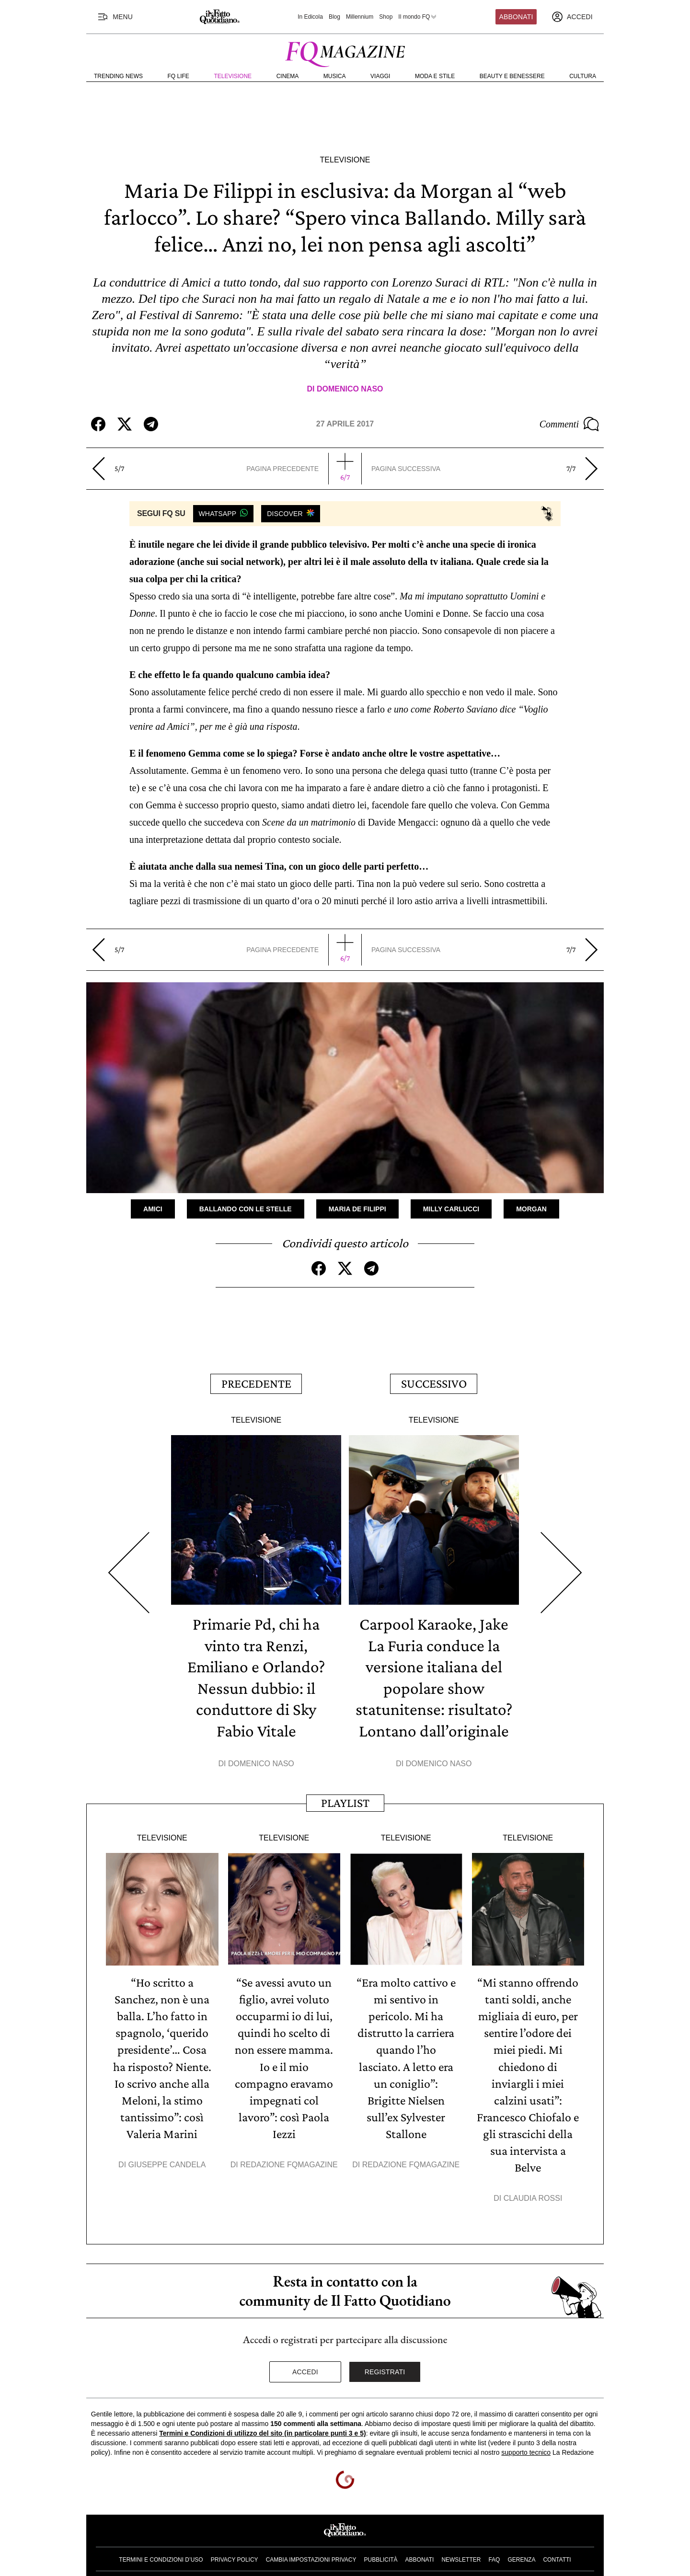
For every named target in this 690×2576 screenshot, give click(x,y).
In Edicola (310, 17)
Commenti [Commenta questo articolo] (569, 424)
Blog (334, 17)
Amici (152, 1208)
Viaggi (380, 76)
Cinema (287, 76)
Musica (334, 76)
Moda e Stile (435, 76)
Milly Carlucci (451, 1208)
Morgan (531, 1208)
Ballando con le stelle (245, 1208)
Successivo (434, 1382)
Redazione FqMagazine (289, 2154)
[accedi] (572, 17)
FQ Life (178, 76)
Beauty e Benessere (512, 76)
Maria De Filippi (357, 1208)
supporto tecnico (526, 2441)
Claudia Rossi (533, 2187)
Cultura (582, 76)
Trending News (118, 76)
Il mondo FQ (417, 17)
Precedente (256, 1382)
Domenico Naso (350, 389)
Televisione (233, 76)
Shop (385, 17)
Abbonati (516, 17)
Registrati (385, 2360)
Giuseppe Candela (167, 2154)
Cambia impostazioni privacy (311, 2548)
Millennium (359, 17)
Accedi (305, 2360)
